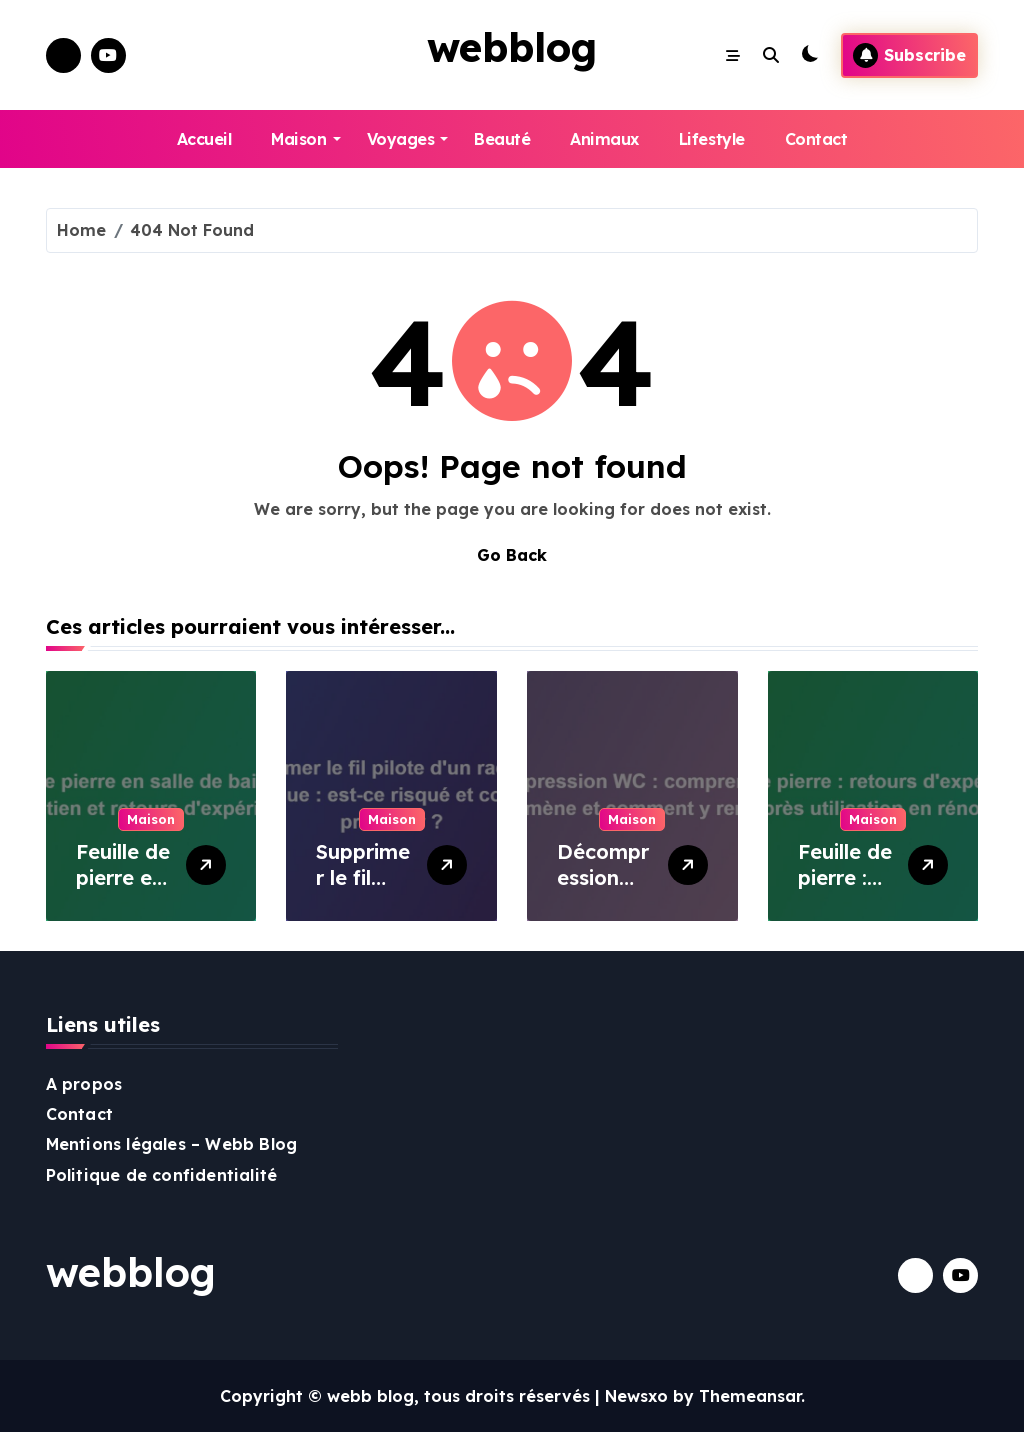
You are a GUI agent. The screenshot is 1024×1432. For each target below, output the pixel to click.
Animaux (604, 139)
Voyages (408, 139)
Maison (305, 139)
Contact (816, 139)
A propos (84, 1084)
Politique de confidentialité (162, 1175)
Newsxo (636, 1396)
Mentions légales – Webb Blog (172, 1144)
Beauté (502, 139)
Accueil (204, 139)
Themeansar (750, 1396)
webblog (512, 47)
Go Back (512, 555)
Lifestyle (712, 139)
